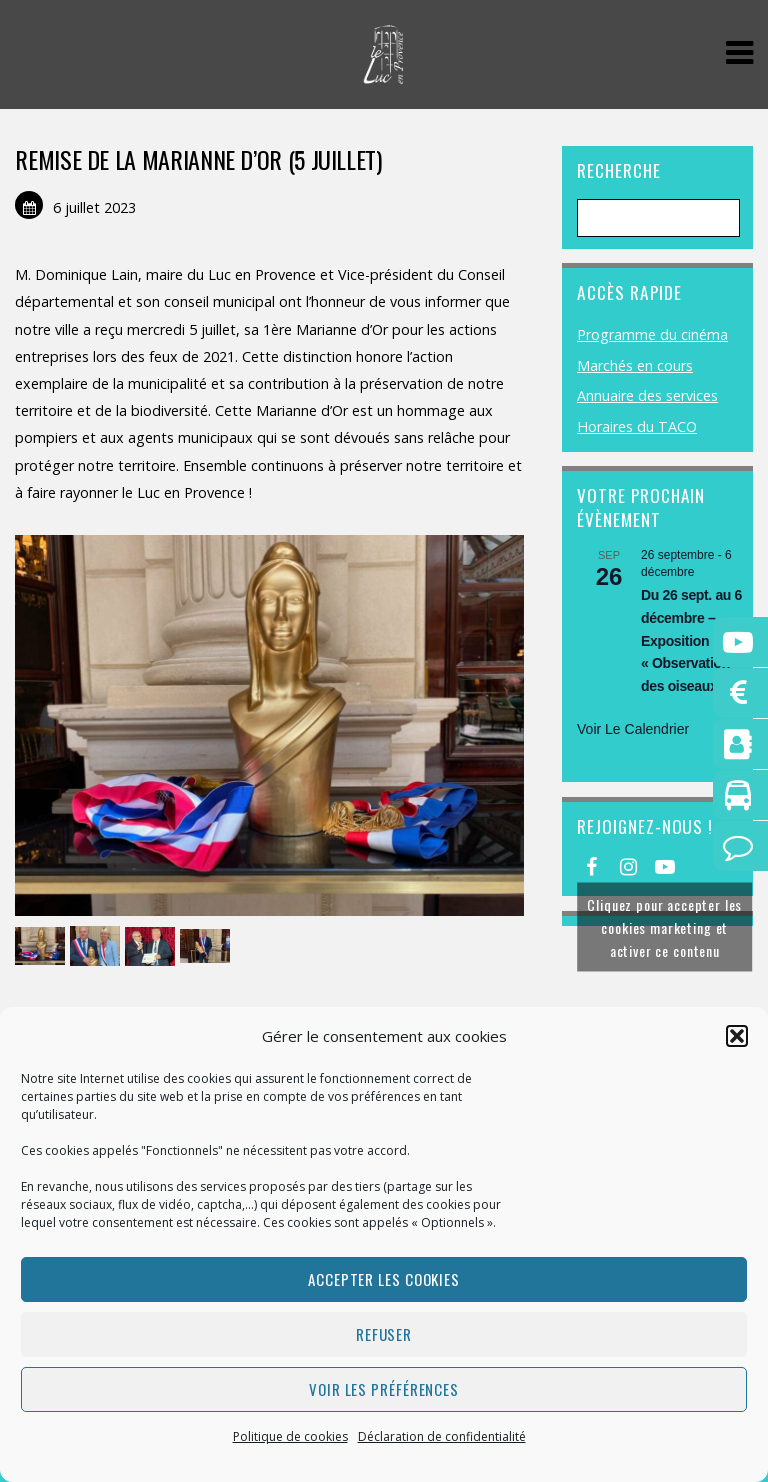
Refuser (384, 1334)
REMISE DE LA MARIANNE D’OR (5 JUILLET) (198, 159)
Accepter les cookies (384, 1279)
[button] (737, 1036)
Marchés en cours (635, 365)
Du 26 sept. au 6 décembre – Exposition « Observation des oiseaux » (691, 640)
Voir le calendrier (633, 729)
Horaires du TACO (637, 426)
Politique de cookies (290, 1436)
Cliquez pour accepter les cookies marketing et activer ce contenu (664, 927)
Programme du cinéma (652, 334)
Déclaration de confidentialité (442, 1436)
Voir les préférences (384, 1389)
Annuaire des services (647, 395)
